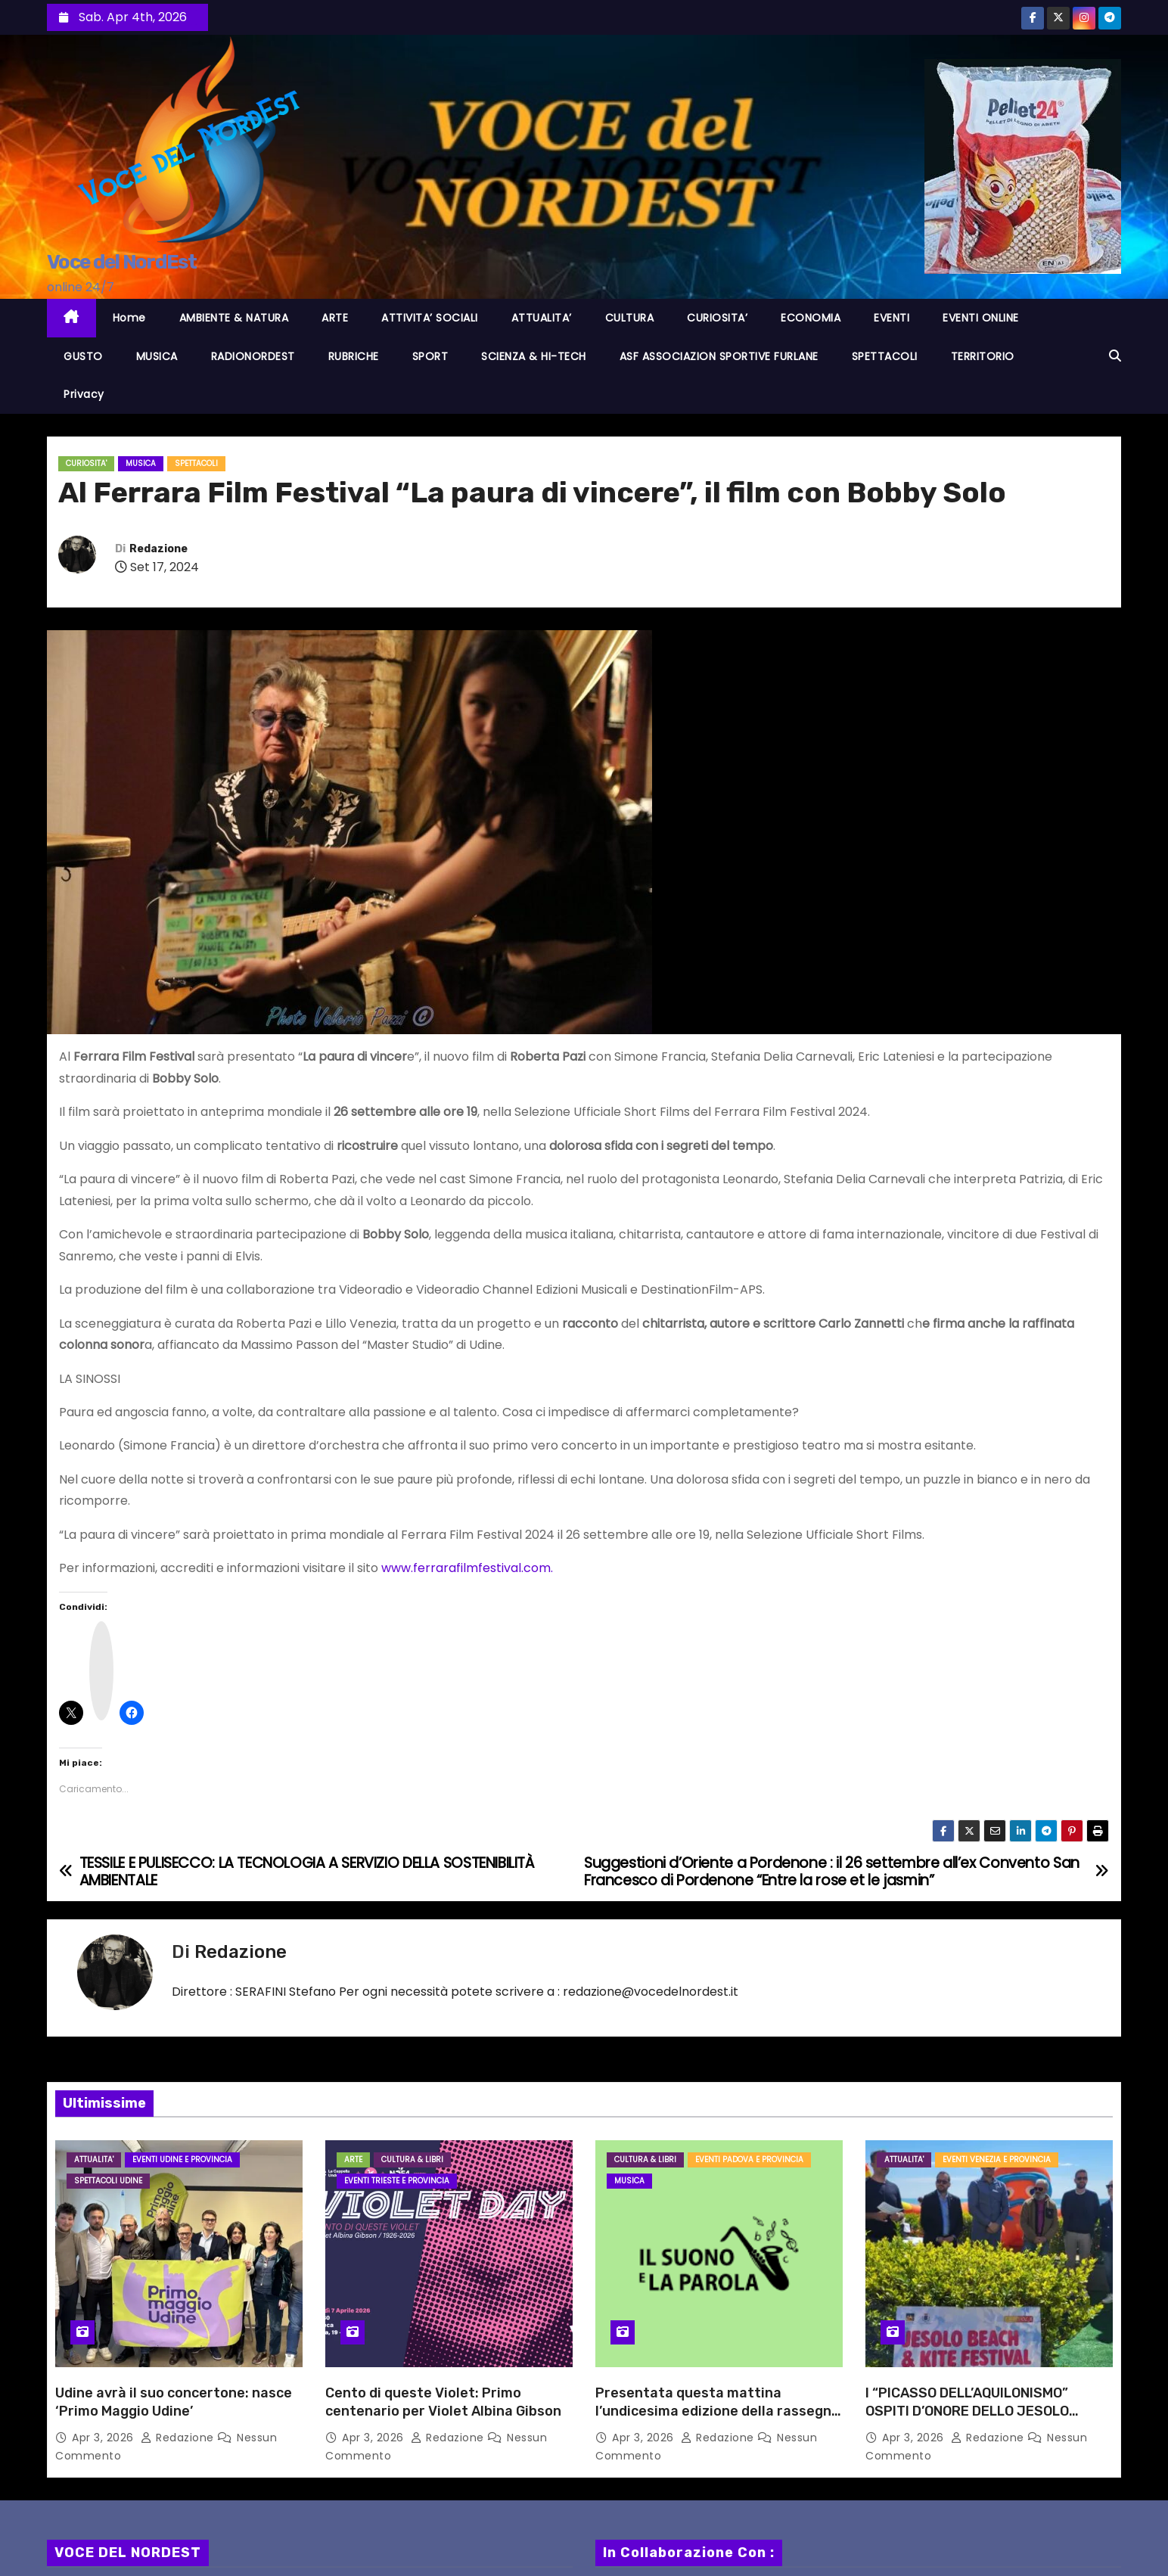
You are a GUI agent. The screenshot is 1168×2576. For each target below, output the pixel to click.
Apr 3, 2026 (104, 2437)
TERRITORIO (982, 356)
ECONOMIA (810, 317)
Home (129, 317)
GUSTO (83, 356)
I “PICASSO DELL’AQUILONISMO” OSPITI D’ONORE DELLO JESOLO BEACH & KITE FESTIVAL (967, 2411)
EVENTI (891, 317)
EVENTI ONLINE (981, 317)
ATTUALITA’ (541, 317)
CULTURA (629, 317)
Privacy (84, 394)
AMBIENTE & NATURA (234, 317)
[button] (1115, 356)
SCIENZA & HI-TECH (533, 356)
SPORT (430, 356)
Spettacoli (196, 463)
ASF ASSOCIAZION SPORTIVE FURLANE (719, 356)
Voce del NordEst (121, 262)
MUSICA (157, 356)
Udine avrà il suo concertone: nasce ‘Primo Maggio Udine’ (173, 2402)
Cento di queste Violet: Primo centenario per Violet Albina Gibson (443, 2402)
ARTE (335, 317)
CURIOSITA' (86, 463)
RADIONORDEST (253, 356)
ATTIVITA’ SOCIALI (429, 317)
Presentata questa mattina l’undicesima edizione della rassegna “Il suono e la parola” (717, 2411)
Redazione (158, 548)
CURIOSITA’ (717, 317)
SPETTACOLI (885, 356)
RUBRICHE (353, 356)
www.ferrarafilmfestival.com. (467, 1568)
